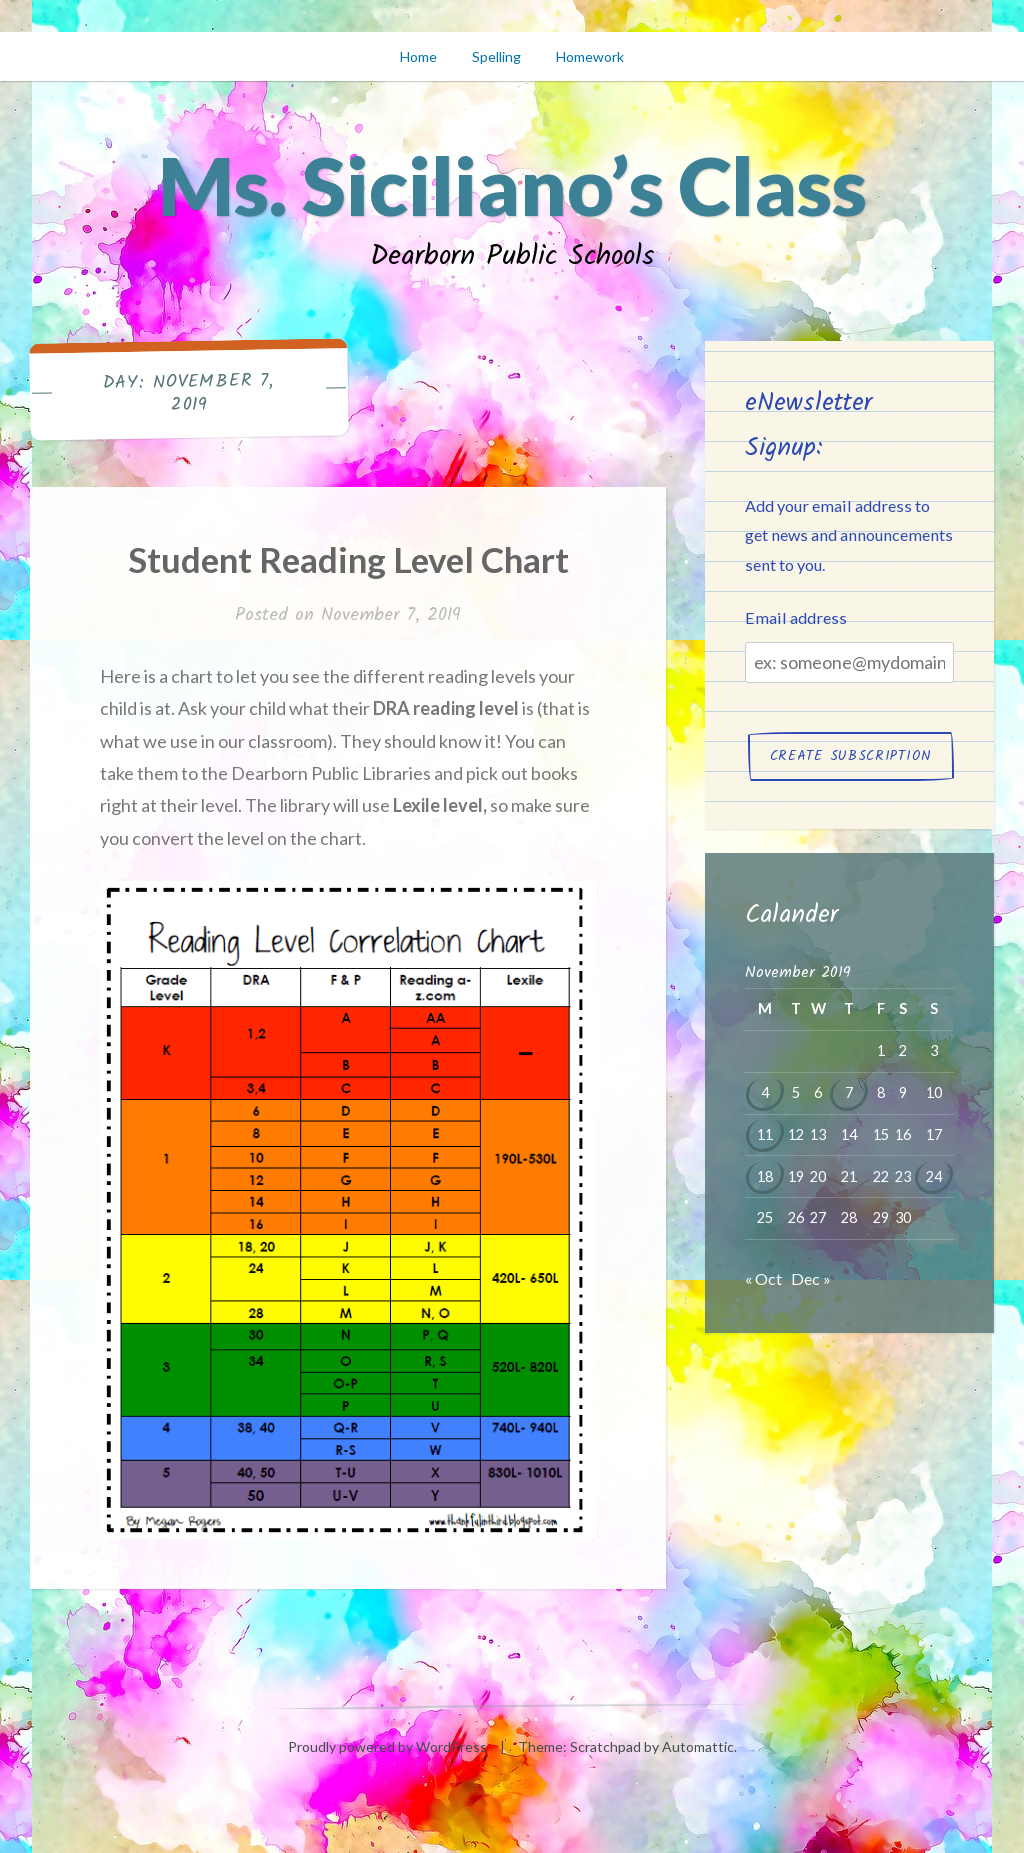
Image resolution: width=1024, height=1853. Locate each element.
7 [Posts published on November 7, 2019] (849, 1092)
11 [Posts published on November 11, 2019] (765, 1134)
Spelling (496, 56)
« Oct (763, 1278)
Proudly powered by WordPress (387, 1746)
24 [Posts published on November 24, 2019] (934, 1176)
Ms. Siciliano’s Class (512, 185)
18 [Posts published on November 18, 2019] (765, 1176)
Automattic (698, 1746)
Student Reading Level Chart (348, 559)
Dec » (811, 1278)
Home (418, 56)
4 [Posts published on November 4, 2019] (765, 1092)
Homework (590, 56)
